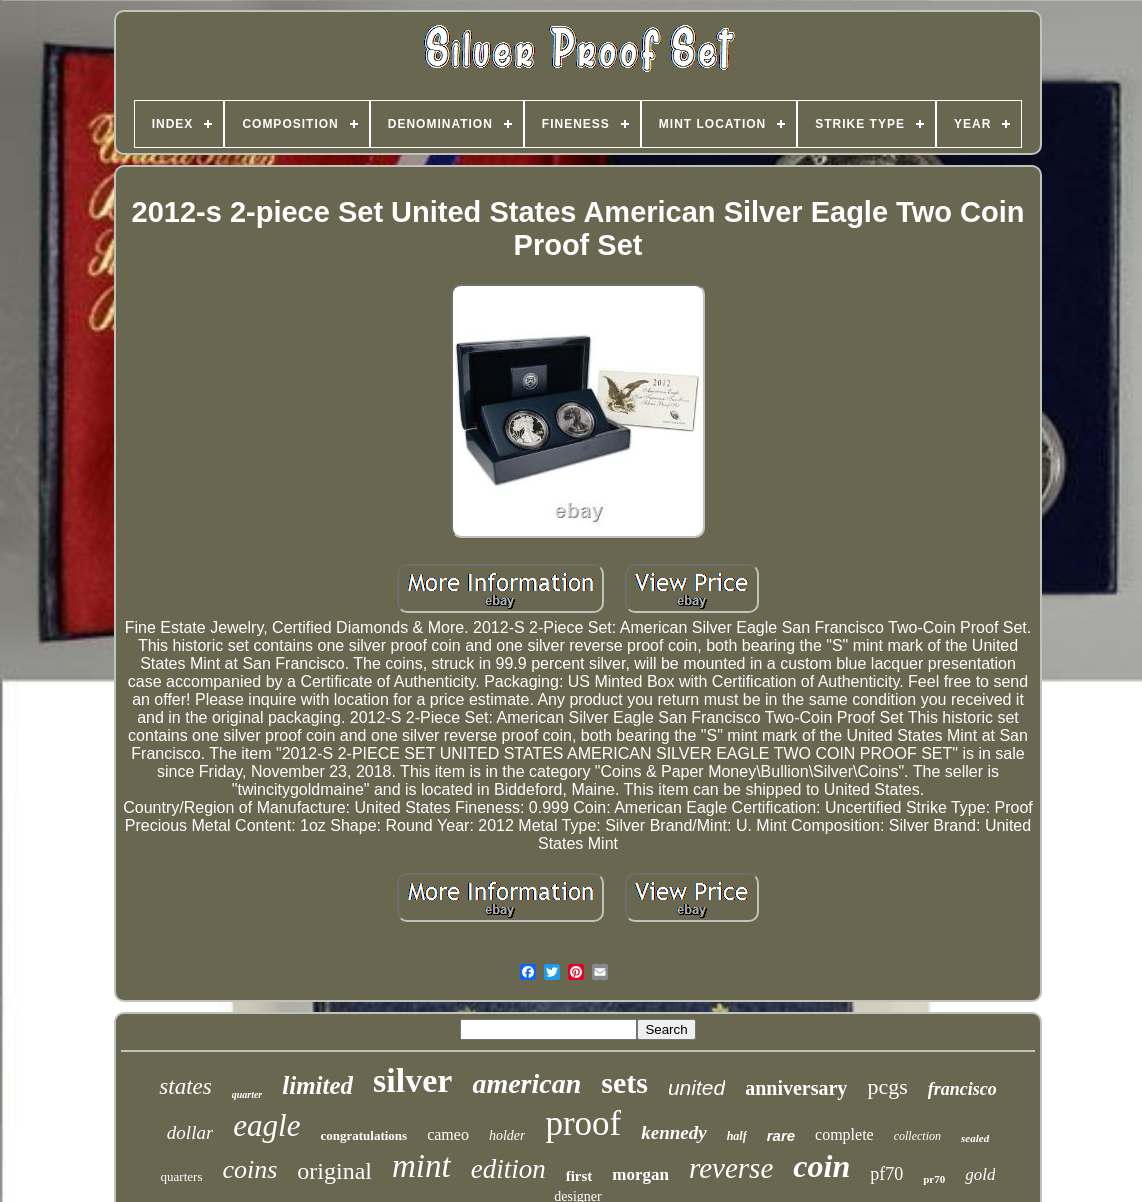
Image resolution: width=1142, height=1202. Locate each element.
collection (917, 1136)
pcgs (887, 1086)
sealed (975, 1138)
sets (624, 1082)
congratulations (363, 1135)
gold (980, 1174)
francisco (962, 1089)
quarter (247, 1094)
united (696, 1087)
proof (583, 1123)
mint (421, 1166)
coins (249, 1169)
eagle (266, 1125)
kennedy (673, 1132)
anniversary (796, 1088)
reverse (731, 1168)
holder (507, 1135)
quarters (182, 1176)
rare (781, 1135)
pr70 (934, 1179)
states (185, 1086)
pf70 (886, 1174)
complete (844, 1134)
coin (821, 1166)
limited (317, 1085)
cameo (448, 1134)
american (526, 1083)
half (737, 1136)
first (579, 1176)
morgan (640, 1174)
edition (508, 1169)
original (334, 1171)
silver (412, 1080)
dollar (190, 1132)
